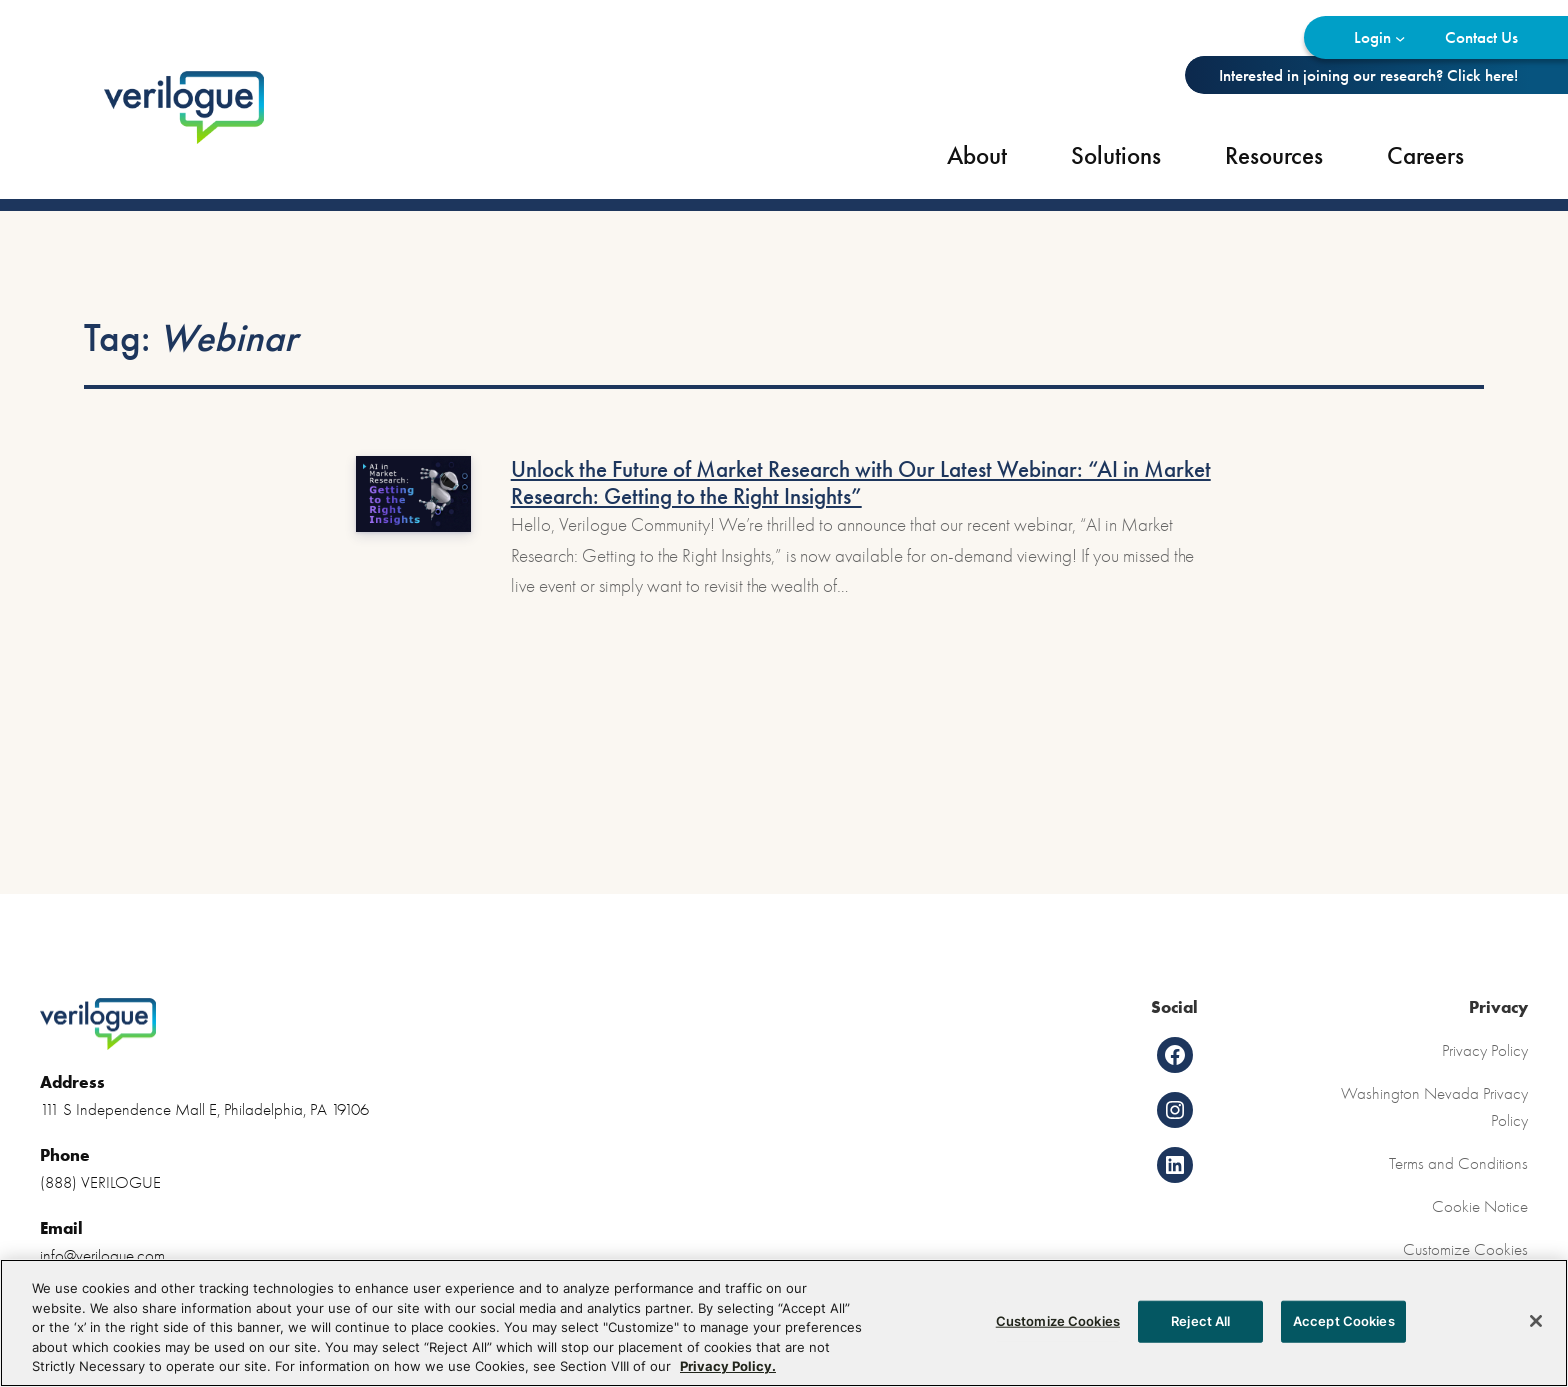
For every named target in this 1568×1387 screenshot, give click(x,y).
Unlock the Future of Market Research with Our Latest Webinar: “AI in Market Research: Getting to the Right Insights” (861, 483)
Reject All (1200, 1326)
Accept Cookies (1344, 1326)
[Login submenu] (1400, 37)
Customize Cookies (1465, 1249)
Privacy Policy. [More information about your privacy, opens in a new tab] (728, 1372)
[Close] (1536, 1326)
